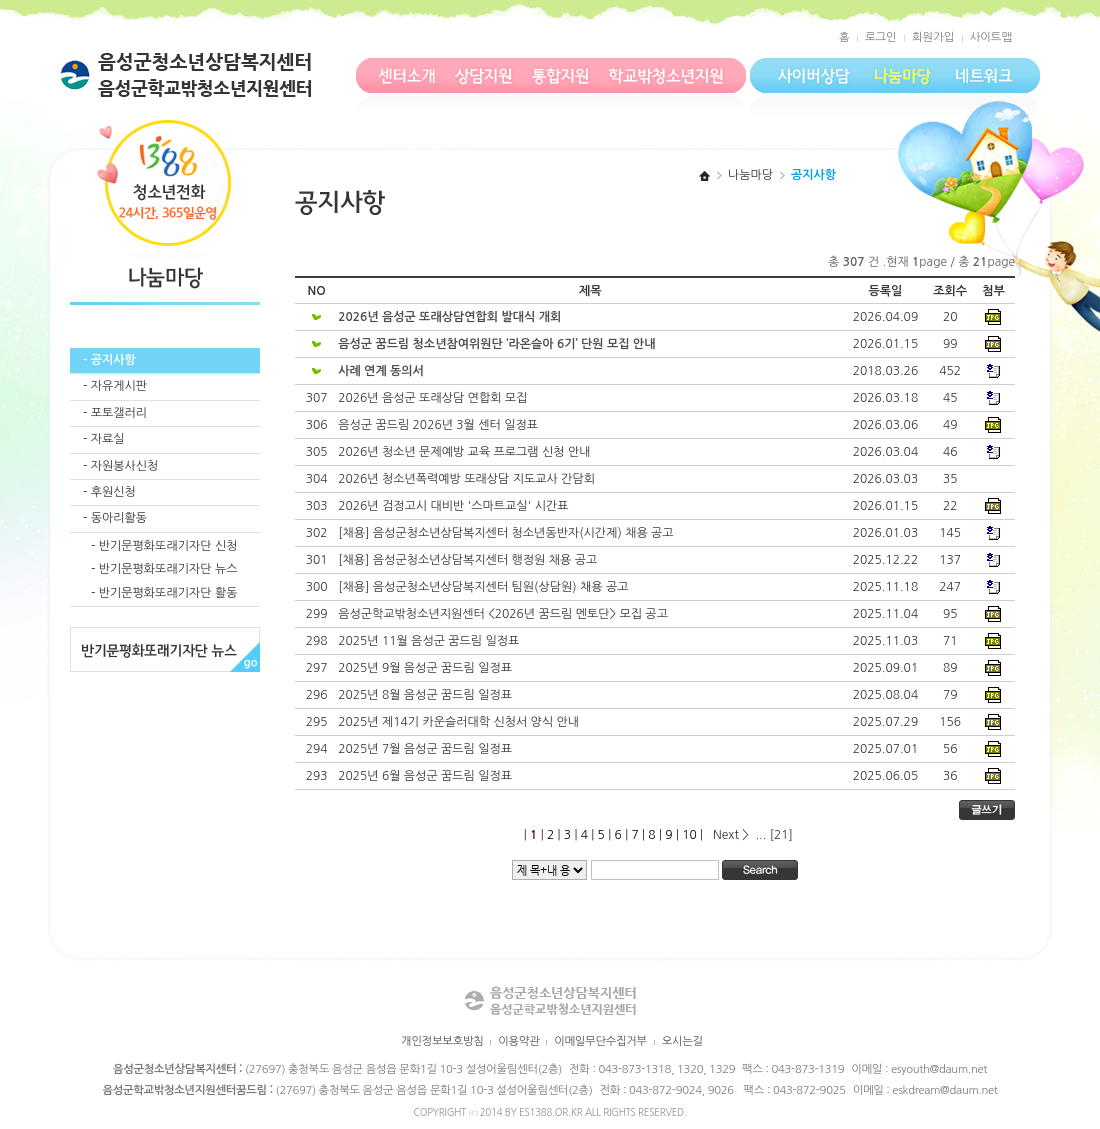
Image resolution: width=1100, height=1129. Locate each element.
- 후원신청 (109, 492)
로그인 (881, 37)
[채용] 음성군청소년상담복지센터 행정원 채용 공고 (469, 560)
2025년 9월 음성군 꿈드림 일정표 (426, 668)
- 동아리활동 (115, 518)
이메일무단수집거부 (600, 1041)
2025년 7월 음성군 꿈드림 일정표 (426, 749)
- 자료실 (104, 439)
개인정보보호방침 (442, 1041)
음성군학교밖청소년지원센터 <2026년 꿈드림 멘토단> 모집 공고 (504, 614)
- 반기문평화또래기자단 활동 (164, 593)
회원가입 (933, 37)
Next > (732, 835)
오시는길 (682, 1041)
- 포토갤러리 (115, 413)
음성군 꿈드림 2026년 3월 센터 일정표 (439, 425)
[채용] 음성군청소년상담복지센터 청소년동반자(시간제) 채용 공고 (507, 533)
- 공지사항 (109, 360)
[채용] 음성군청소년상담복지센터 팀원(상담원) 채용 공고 (485, 587)
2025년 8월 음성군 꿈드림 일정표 (426, 695)
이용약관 (518, 1041)
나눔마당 (750, 175)
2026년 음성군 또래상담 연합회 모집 (434, 398)
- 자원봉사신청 (120, 466)
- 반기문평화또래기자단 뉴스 (164, 569)
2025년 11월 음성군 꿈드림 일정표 (430, 641)
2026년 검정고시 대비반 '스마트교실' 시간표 (455, 506)
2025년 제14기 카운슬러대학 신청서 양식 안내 (460, 722)
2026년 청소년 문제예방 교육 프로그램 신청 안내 (466, 452)
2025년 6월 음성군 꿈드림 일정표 (426, 776)
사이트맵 (991, 37)
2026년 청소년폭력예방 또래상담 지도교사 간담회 (468, 479)
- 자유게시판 (115, 386)
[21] (779, 835)
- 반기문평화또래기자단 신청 (164, 546)
